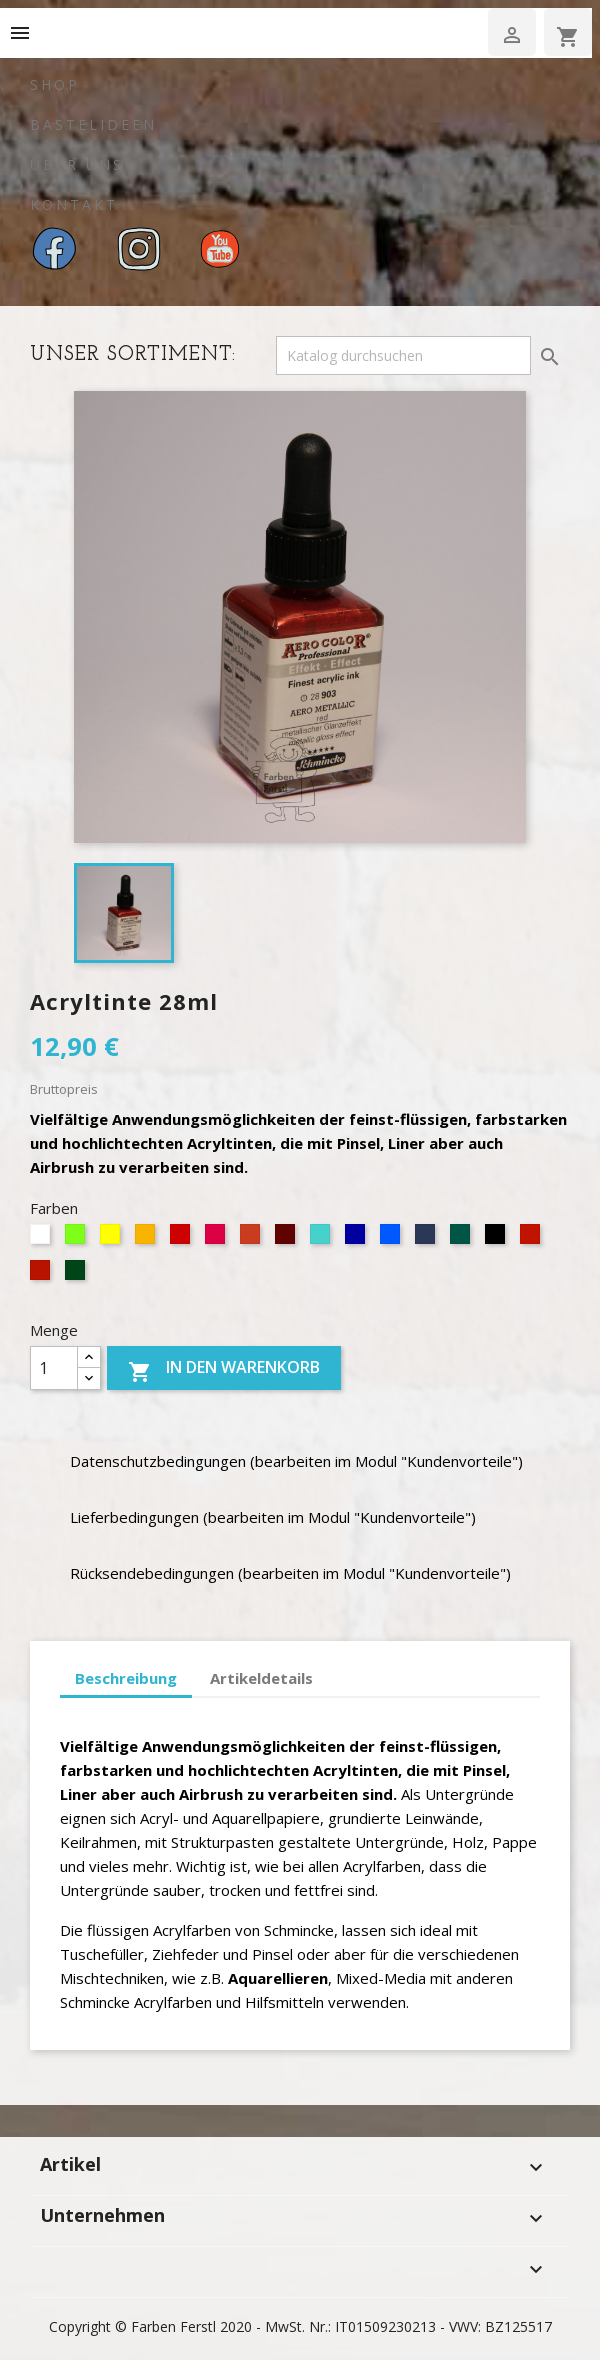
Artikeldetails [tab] (261, 1678)
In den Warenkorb (224, 1370)
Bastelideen (93, 124)
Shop (55, 84)
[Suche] (403, 356)
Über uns (77, 164)
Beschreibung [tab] (126, 1678)
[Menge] (54, 1368)
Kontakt (74, 204)
